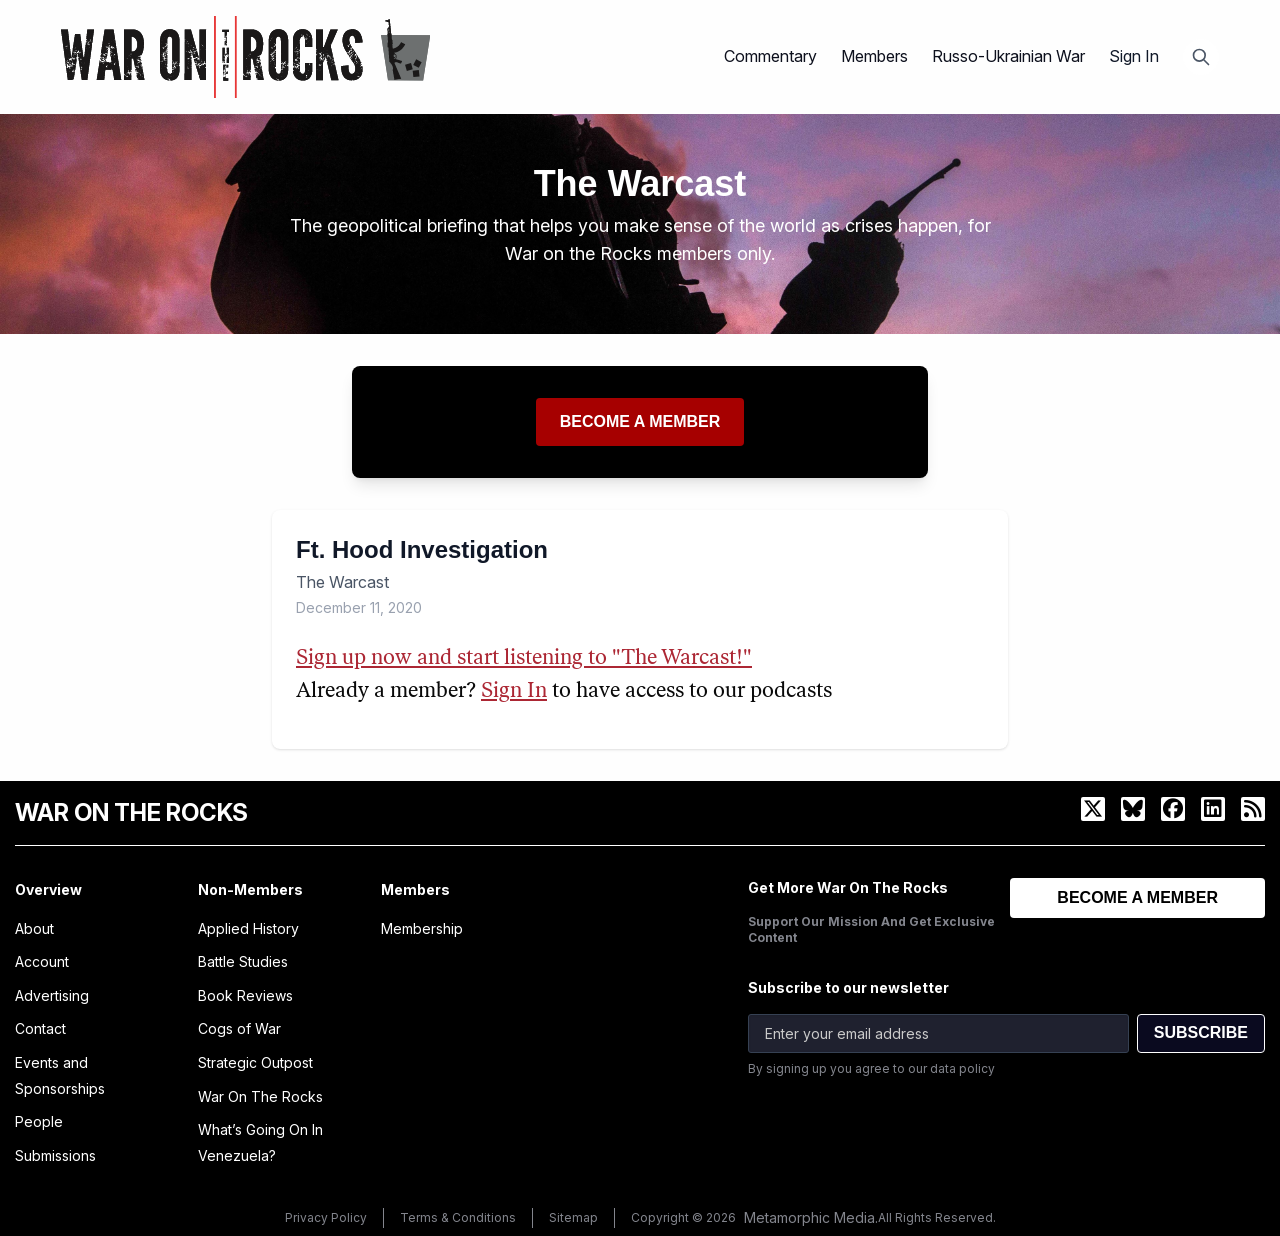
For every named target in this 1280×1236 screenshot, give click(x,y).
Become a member (640, 421)
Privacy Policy (326, 1217)
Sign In (1134, 56)
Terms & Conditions (458, 1217)
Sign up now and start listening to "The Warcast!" (524, 658)
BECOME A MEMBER (1137, 897)
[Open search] (1201, 57)
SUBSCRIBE (1201, 1032)
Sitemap (573, 1217)
